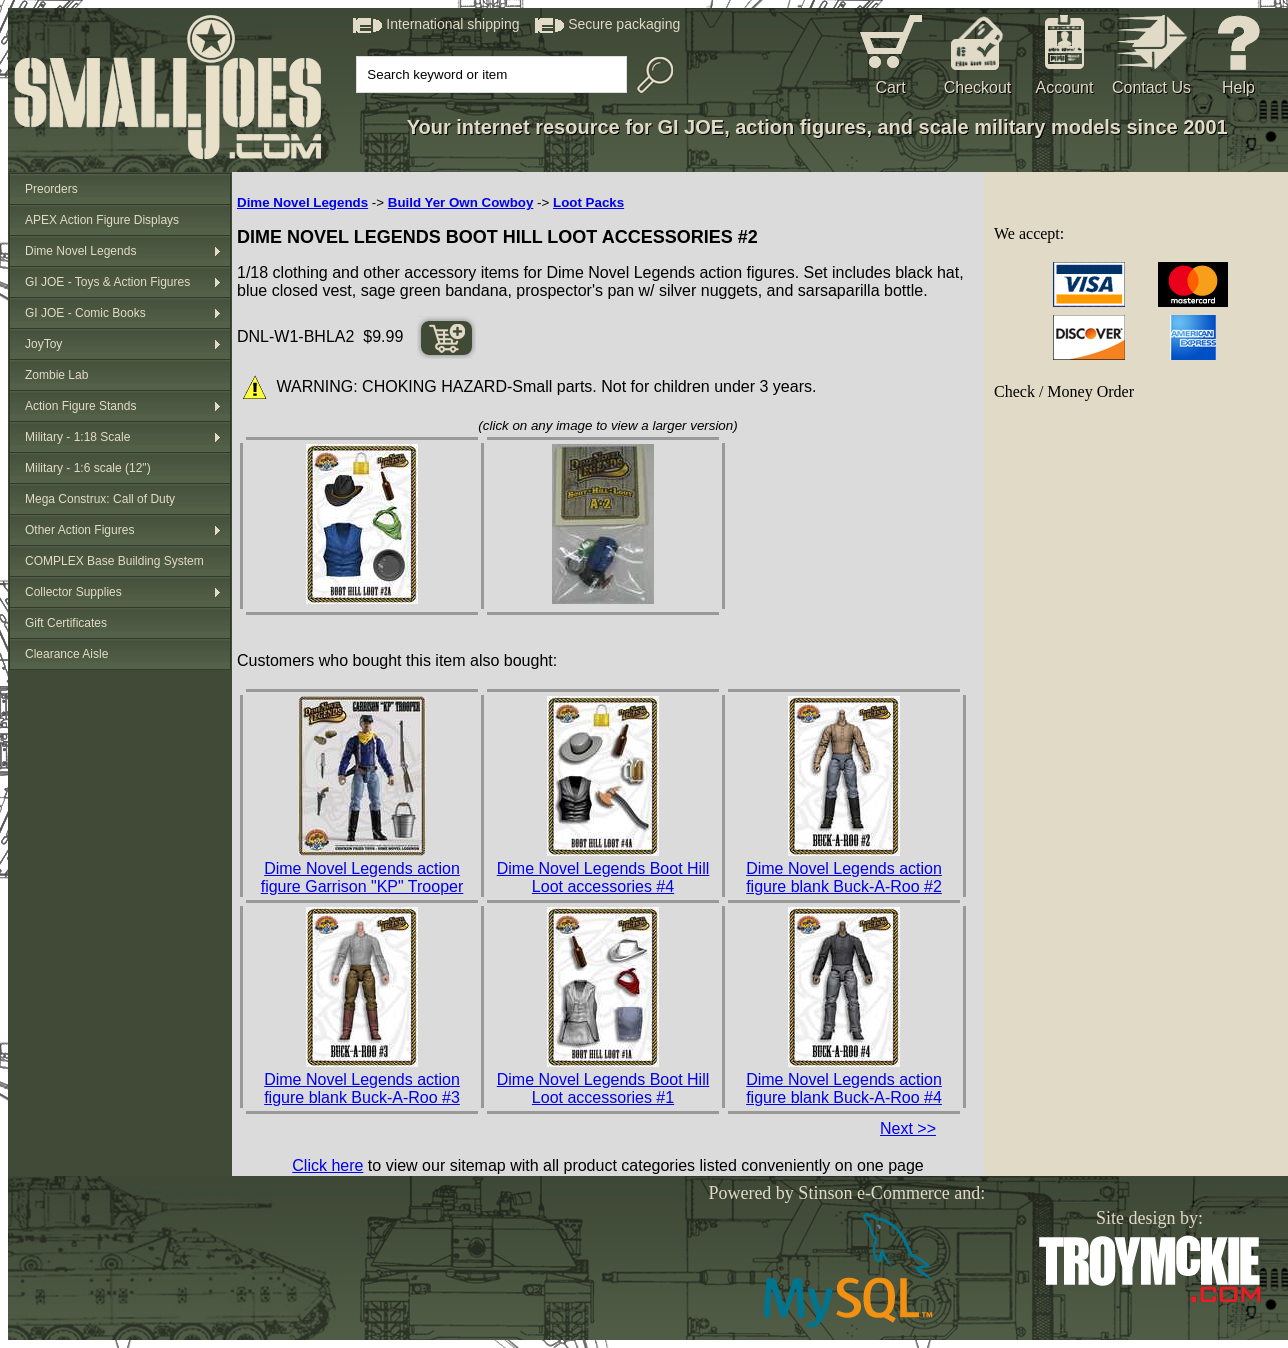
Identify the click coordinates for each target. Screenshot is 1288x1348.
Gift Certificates (66, 623)
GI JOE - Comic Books (85, 313)
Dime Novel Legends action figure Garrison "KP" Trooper (362, 877)
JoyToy (43, 344)
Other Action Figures (79, 530)
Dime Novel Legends (80, 251)
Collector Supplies (73, 592)
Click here (327, 1165)
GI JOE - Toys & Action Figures (107, 282)
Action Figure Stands (80, 406)
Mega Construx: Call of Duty (100, 499)
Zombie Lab (56, 375)
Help (1238, 87)
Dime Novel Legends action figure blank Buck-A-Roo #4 (844, 1088)
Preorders (51, 189)
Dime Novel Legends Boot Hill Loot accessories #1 (603, 1088)
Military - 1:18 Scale (77, 437)
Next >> (908, 1128)
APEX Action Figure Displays (102, 220)
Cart (890, 87)
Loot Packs (588, 202)
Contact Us (1151, 87)
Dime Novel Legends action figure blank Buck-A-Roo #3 (362, 1088)
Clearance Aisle (66, 654)
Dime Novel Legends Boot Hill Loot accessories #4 (603, 877)
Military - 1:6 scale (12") (88, 468)
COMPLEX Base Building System (114, 561)
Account (1065, 87)
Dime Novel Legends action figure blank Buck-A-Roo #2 (844, 877)
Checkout (978, 87)
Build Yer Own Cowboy (461, 202)
